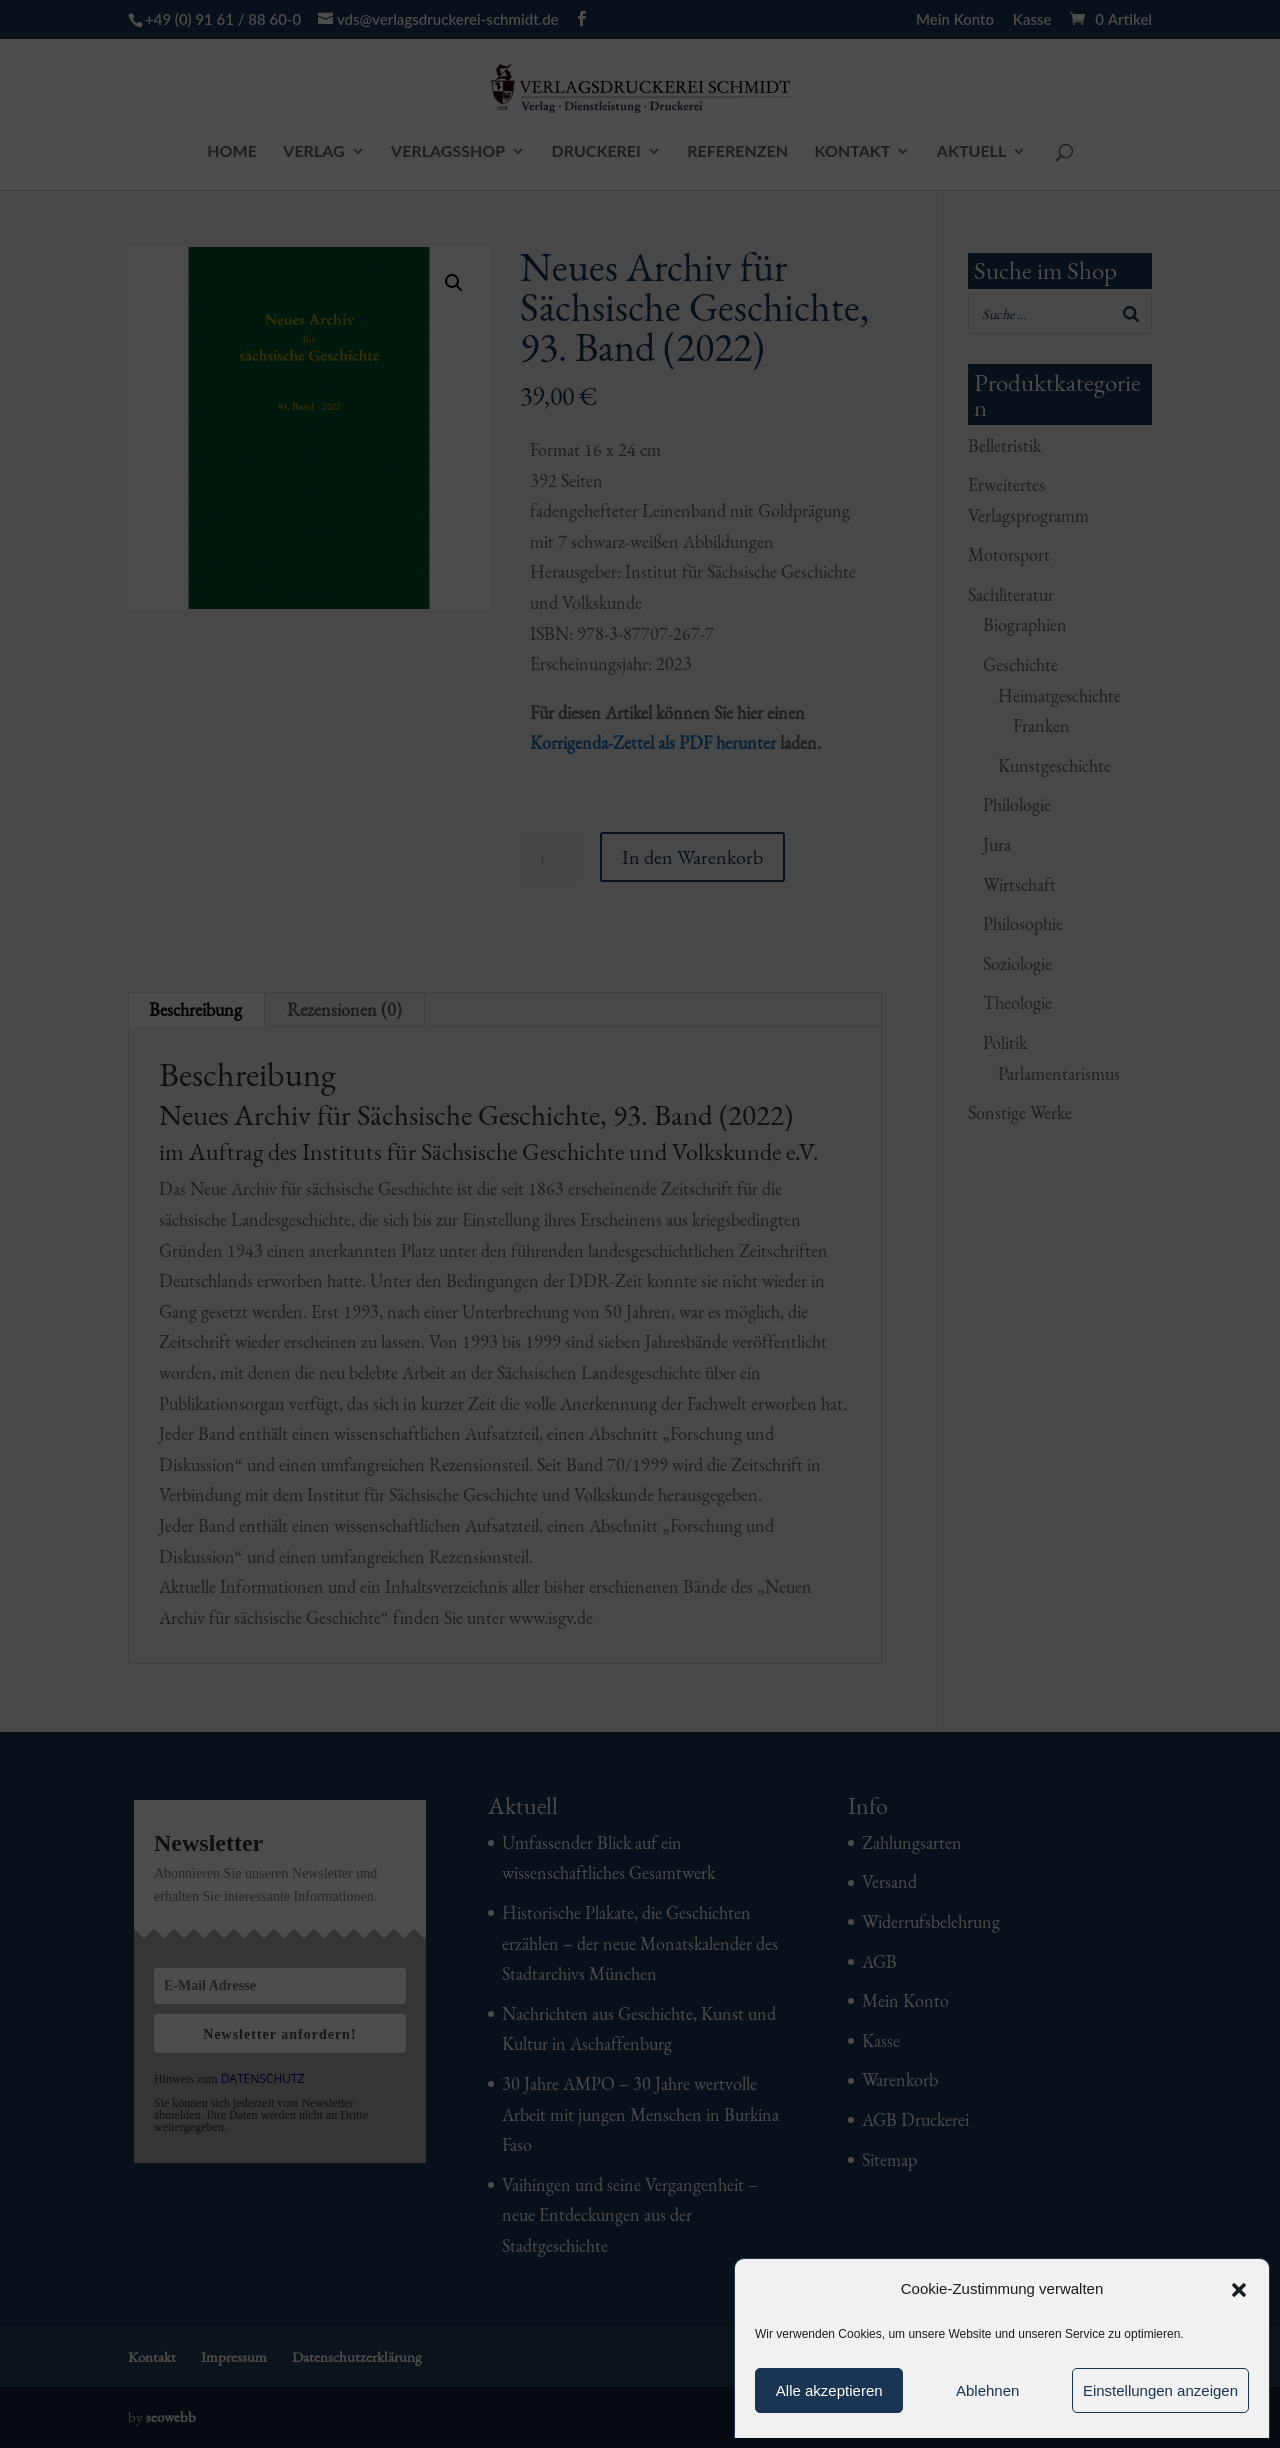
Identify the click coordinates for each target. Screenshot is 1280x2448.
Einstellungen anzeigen (1160, 2390)
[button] (1239, 2290)
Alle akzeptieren (829, 2390)
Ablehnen (987, 2390)
